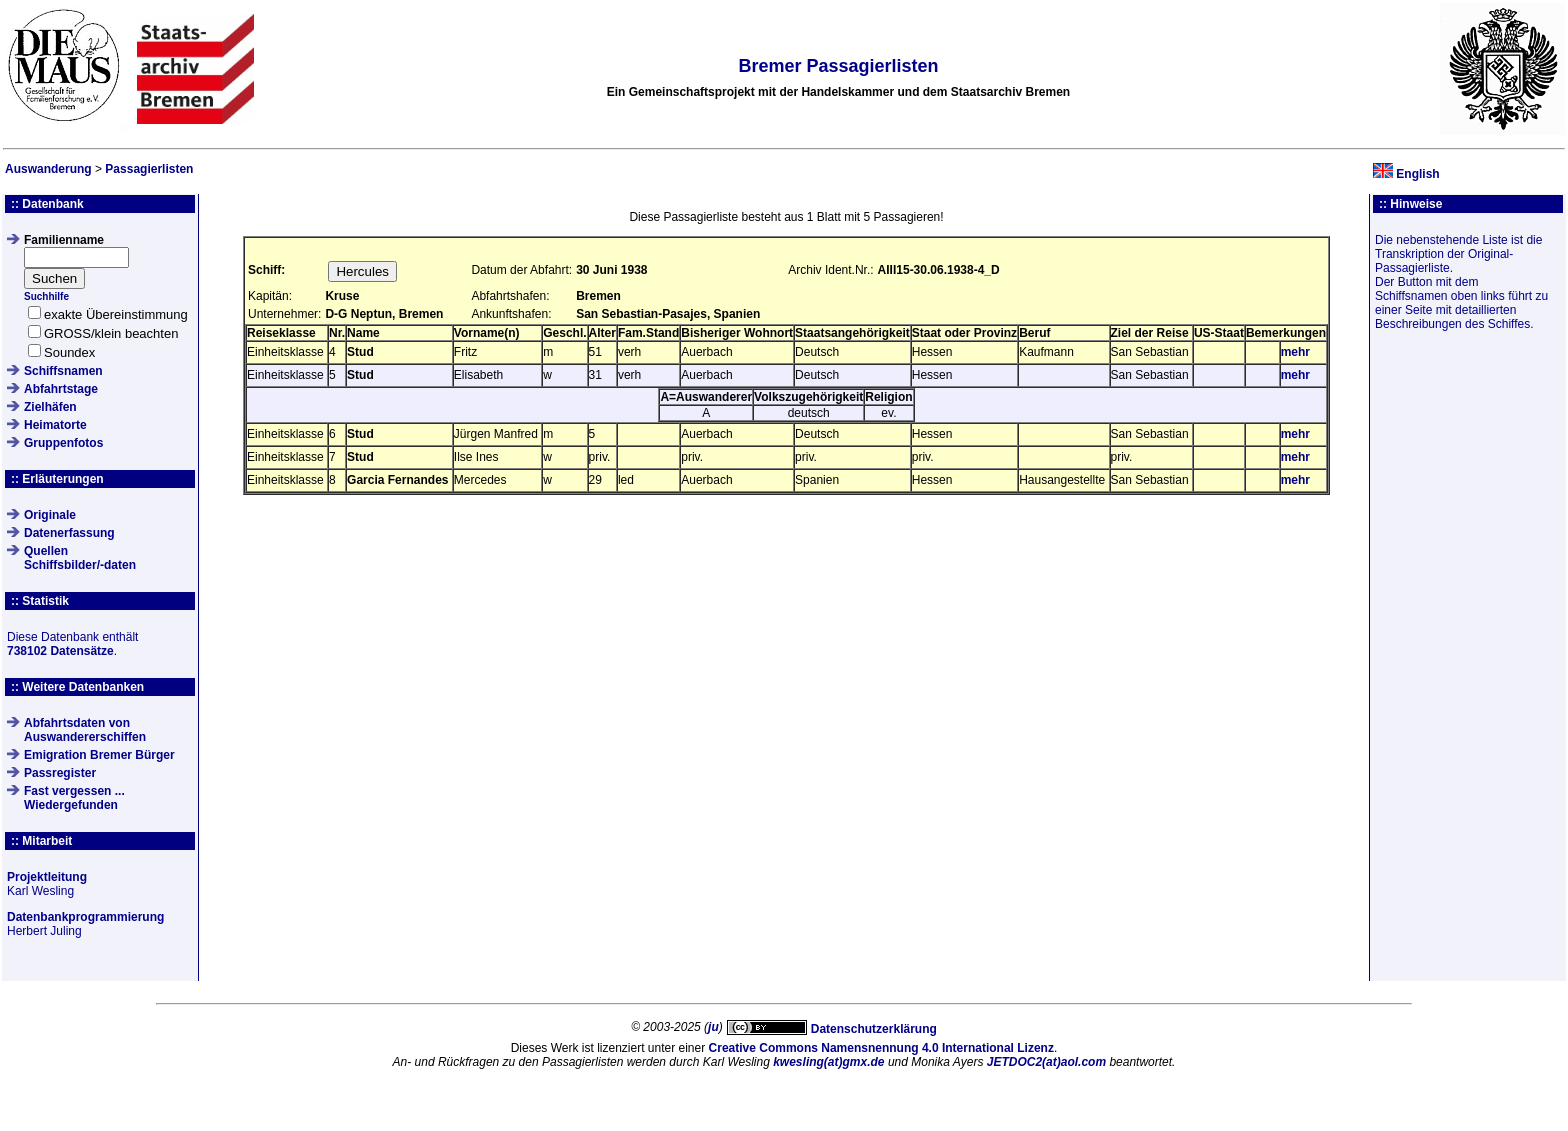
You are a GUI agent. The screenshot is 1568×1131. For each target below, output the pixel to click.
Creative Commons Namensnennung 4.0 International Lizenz (881, 1048)
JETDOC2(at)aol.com (1046, 1062)
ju (713, 1027)
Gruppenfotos (63, 443)
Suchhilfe (46, 296)
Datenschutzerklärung (874, 1029)
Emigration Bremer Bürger (99, 755)
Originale (50, 515)
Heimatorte (55, 425)
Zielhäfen (50, 407)
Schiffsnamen (63, 371)
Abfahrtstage (61, 389)
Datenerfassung (69, 533)
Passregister (60, 773)
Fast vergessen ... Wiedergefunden (74, 798)
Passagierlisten (149, 169)
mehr (1295, 352)
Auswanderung (48, 169)
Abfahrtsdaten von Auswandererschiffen (85, 730)
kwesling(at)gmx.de (828, 1062)
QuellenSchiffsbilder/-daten (80, 558)
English (1417, 174)
